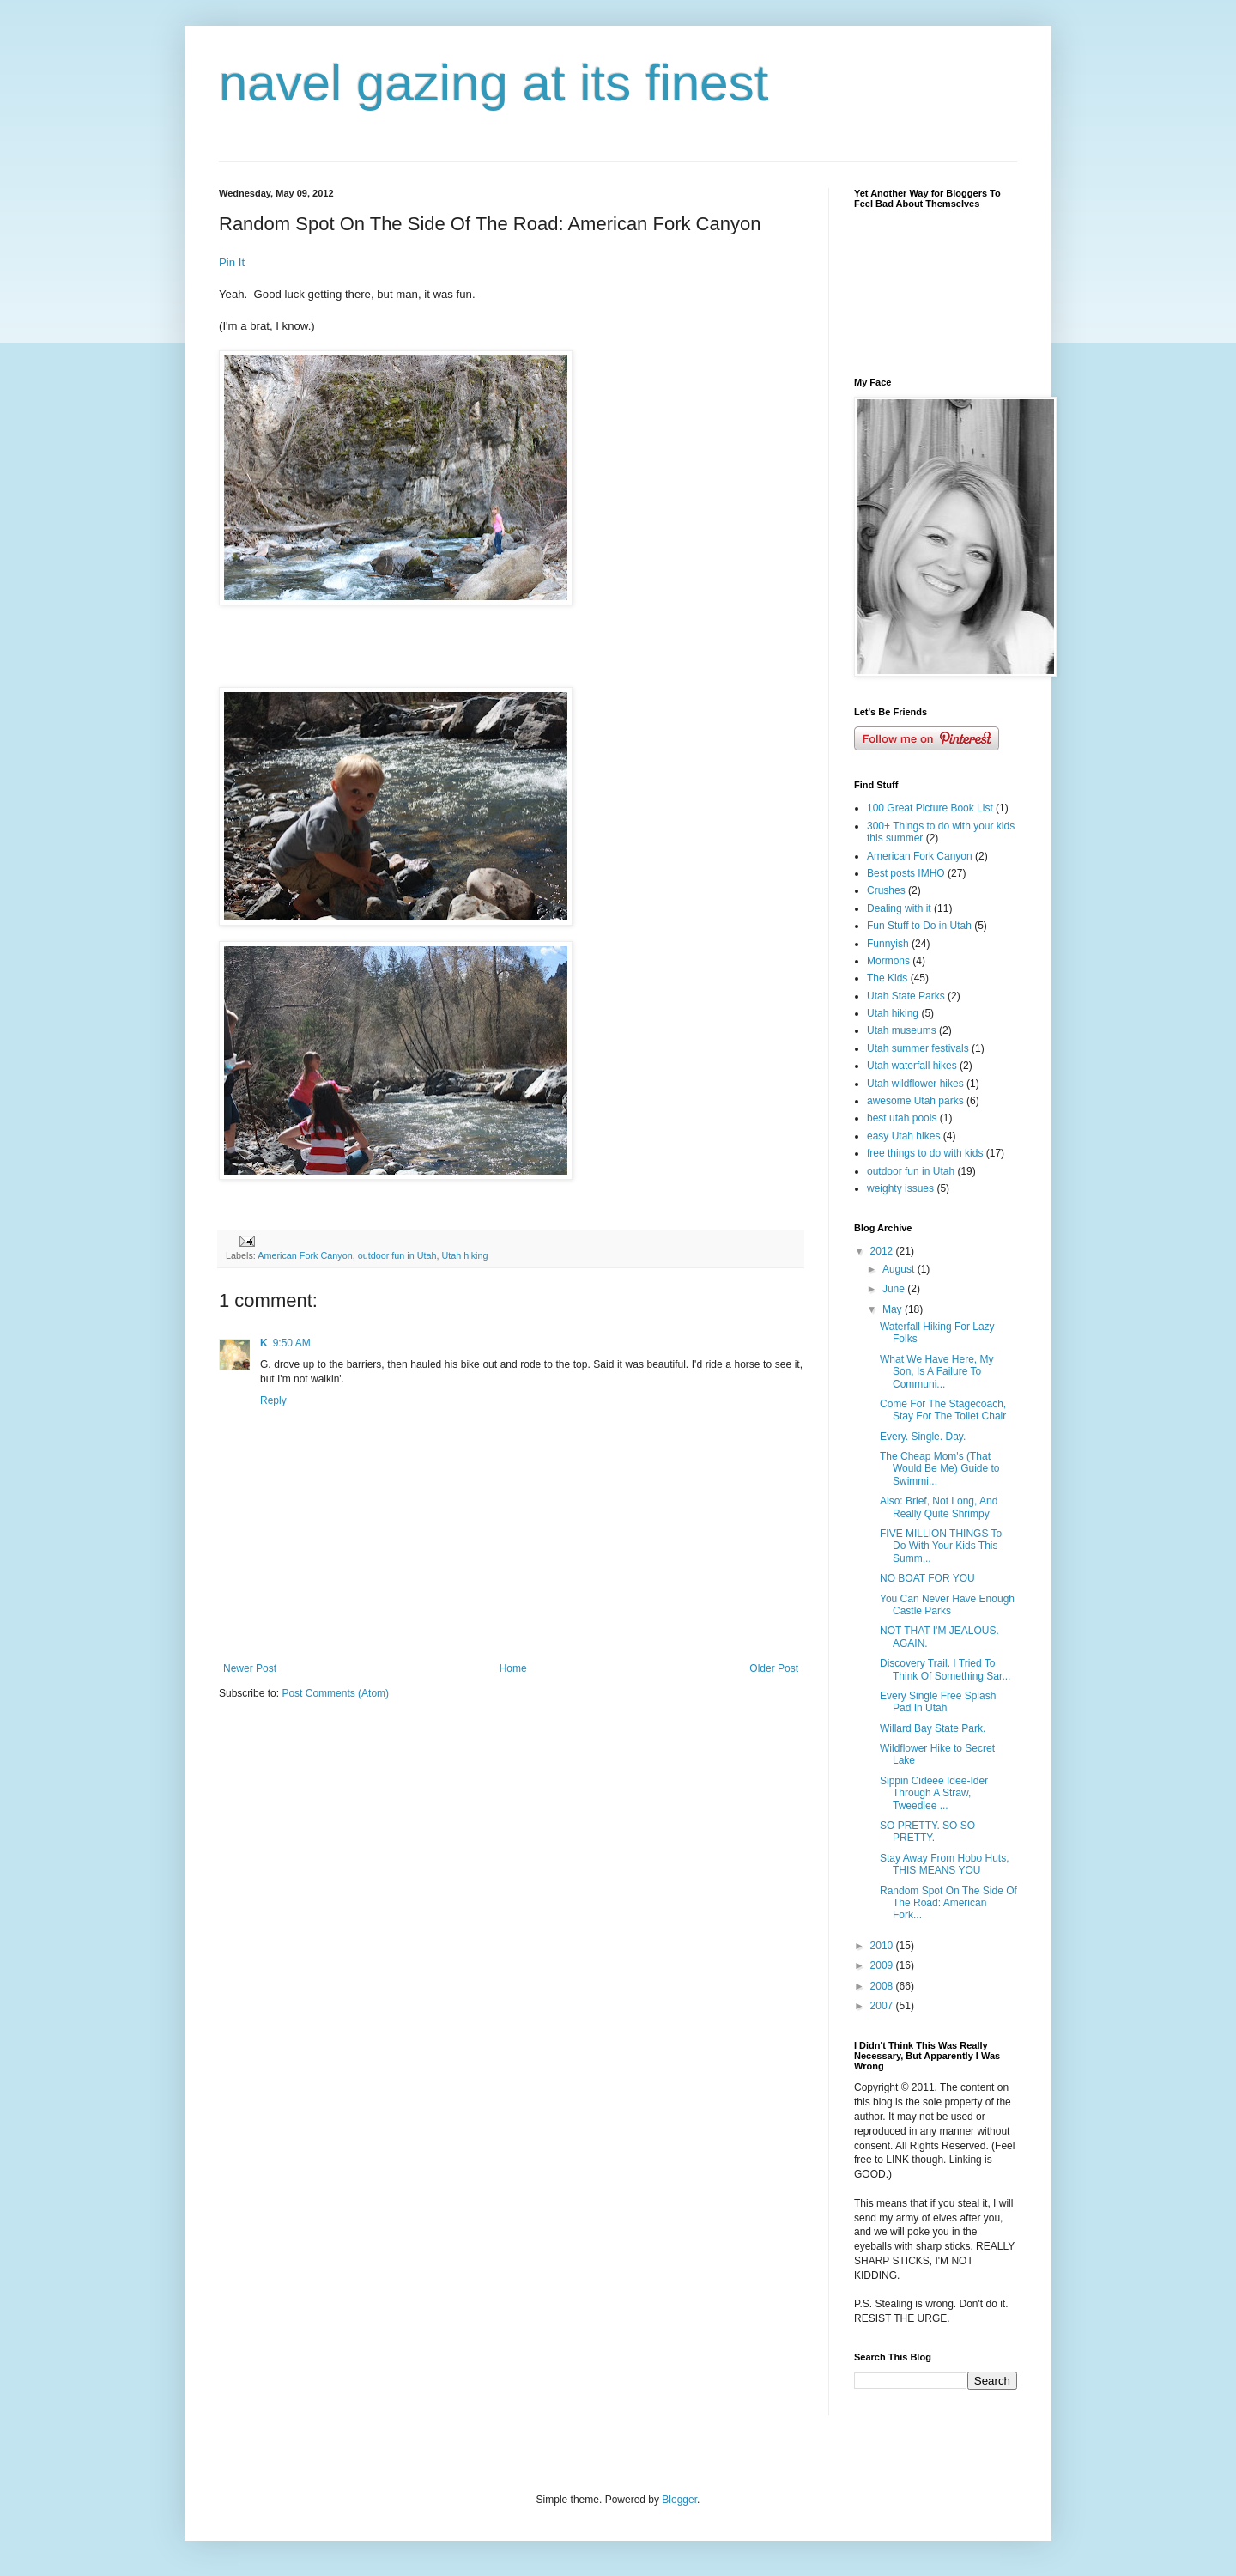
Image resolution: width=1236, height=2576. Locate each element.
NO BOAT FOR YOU (927, 1578)
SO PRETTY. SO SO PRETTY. (927, 1832)
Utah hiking (465, 1255)
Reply (273, 1400)
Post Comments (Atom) (335, 1693)
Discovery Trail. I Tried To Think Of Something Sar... (945, 1669)
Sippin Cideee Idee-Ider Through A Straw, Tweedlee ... (934, 1793)
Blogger (679, 2500)
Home (513, 1668)
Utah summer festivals (918, 1048)
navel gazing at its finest (493, 83)
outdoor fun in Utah (397, 1255)
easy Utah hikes (903, 1136)
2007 (883, 2006)
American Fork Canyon (305, 1255)
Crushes (886, 890)
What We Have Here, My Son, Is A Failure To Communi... (936, 1371)
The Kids (887, 978)
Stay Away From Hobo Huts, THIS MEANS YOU (944, 1864)
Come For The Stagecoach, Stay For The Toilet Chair (943, 1410)
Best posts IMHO (906, 873)
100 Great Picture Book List (930, 808)
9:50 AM (292, 1343)
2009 (883, 1965)
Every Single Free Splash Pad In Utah (938, 1702)
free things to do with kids (925, 1153)
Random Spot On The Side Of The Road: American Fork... (948, 1903)
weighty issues (900, 1188)
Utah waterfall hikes (912, 1066)
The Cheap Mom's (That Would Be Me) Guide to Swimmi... (940, 1468)
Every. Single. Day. (923, 1437)
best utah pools (901, 1118)
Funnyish (888, 944)
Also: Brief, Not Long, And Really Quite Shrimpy (938, 1507)
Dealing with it (899, 908)
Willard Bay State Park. (932, 1728)
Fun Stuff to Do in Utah (919, 926)
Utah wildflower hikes (915, 1084)
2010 (883, 1946)
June (894, 1289)
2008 (883, 1986)
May (893, 1309)
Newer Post (249, 1668)
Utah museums (901, 1030)
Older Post (773, 1668)
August (900, 1269)
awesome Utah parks (915, 1101)
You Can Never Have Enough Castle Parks (947, 1605)
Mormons (888, 961)
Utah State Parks (906, 996)
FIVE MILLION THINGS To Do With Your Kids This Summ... (941, 1546)
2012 (883, 1251)
